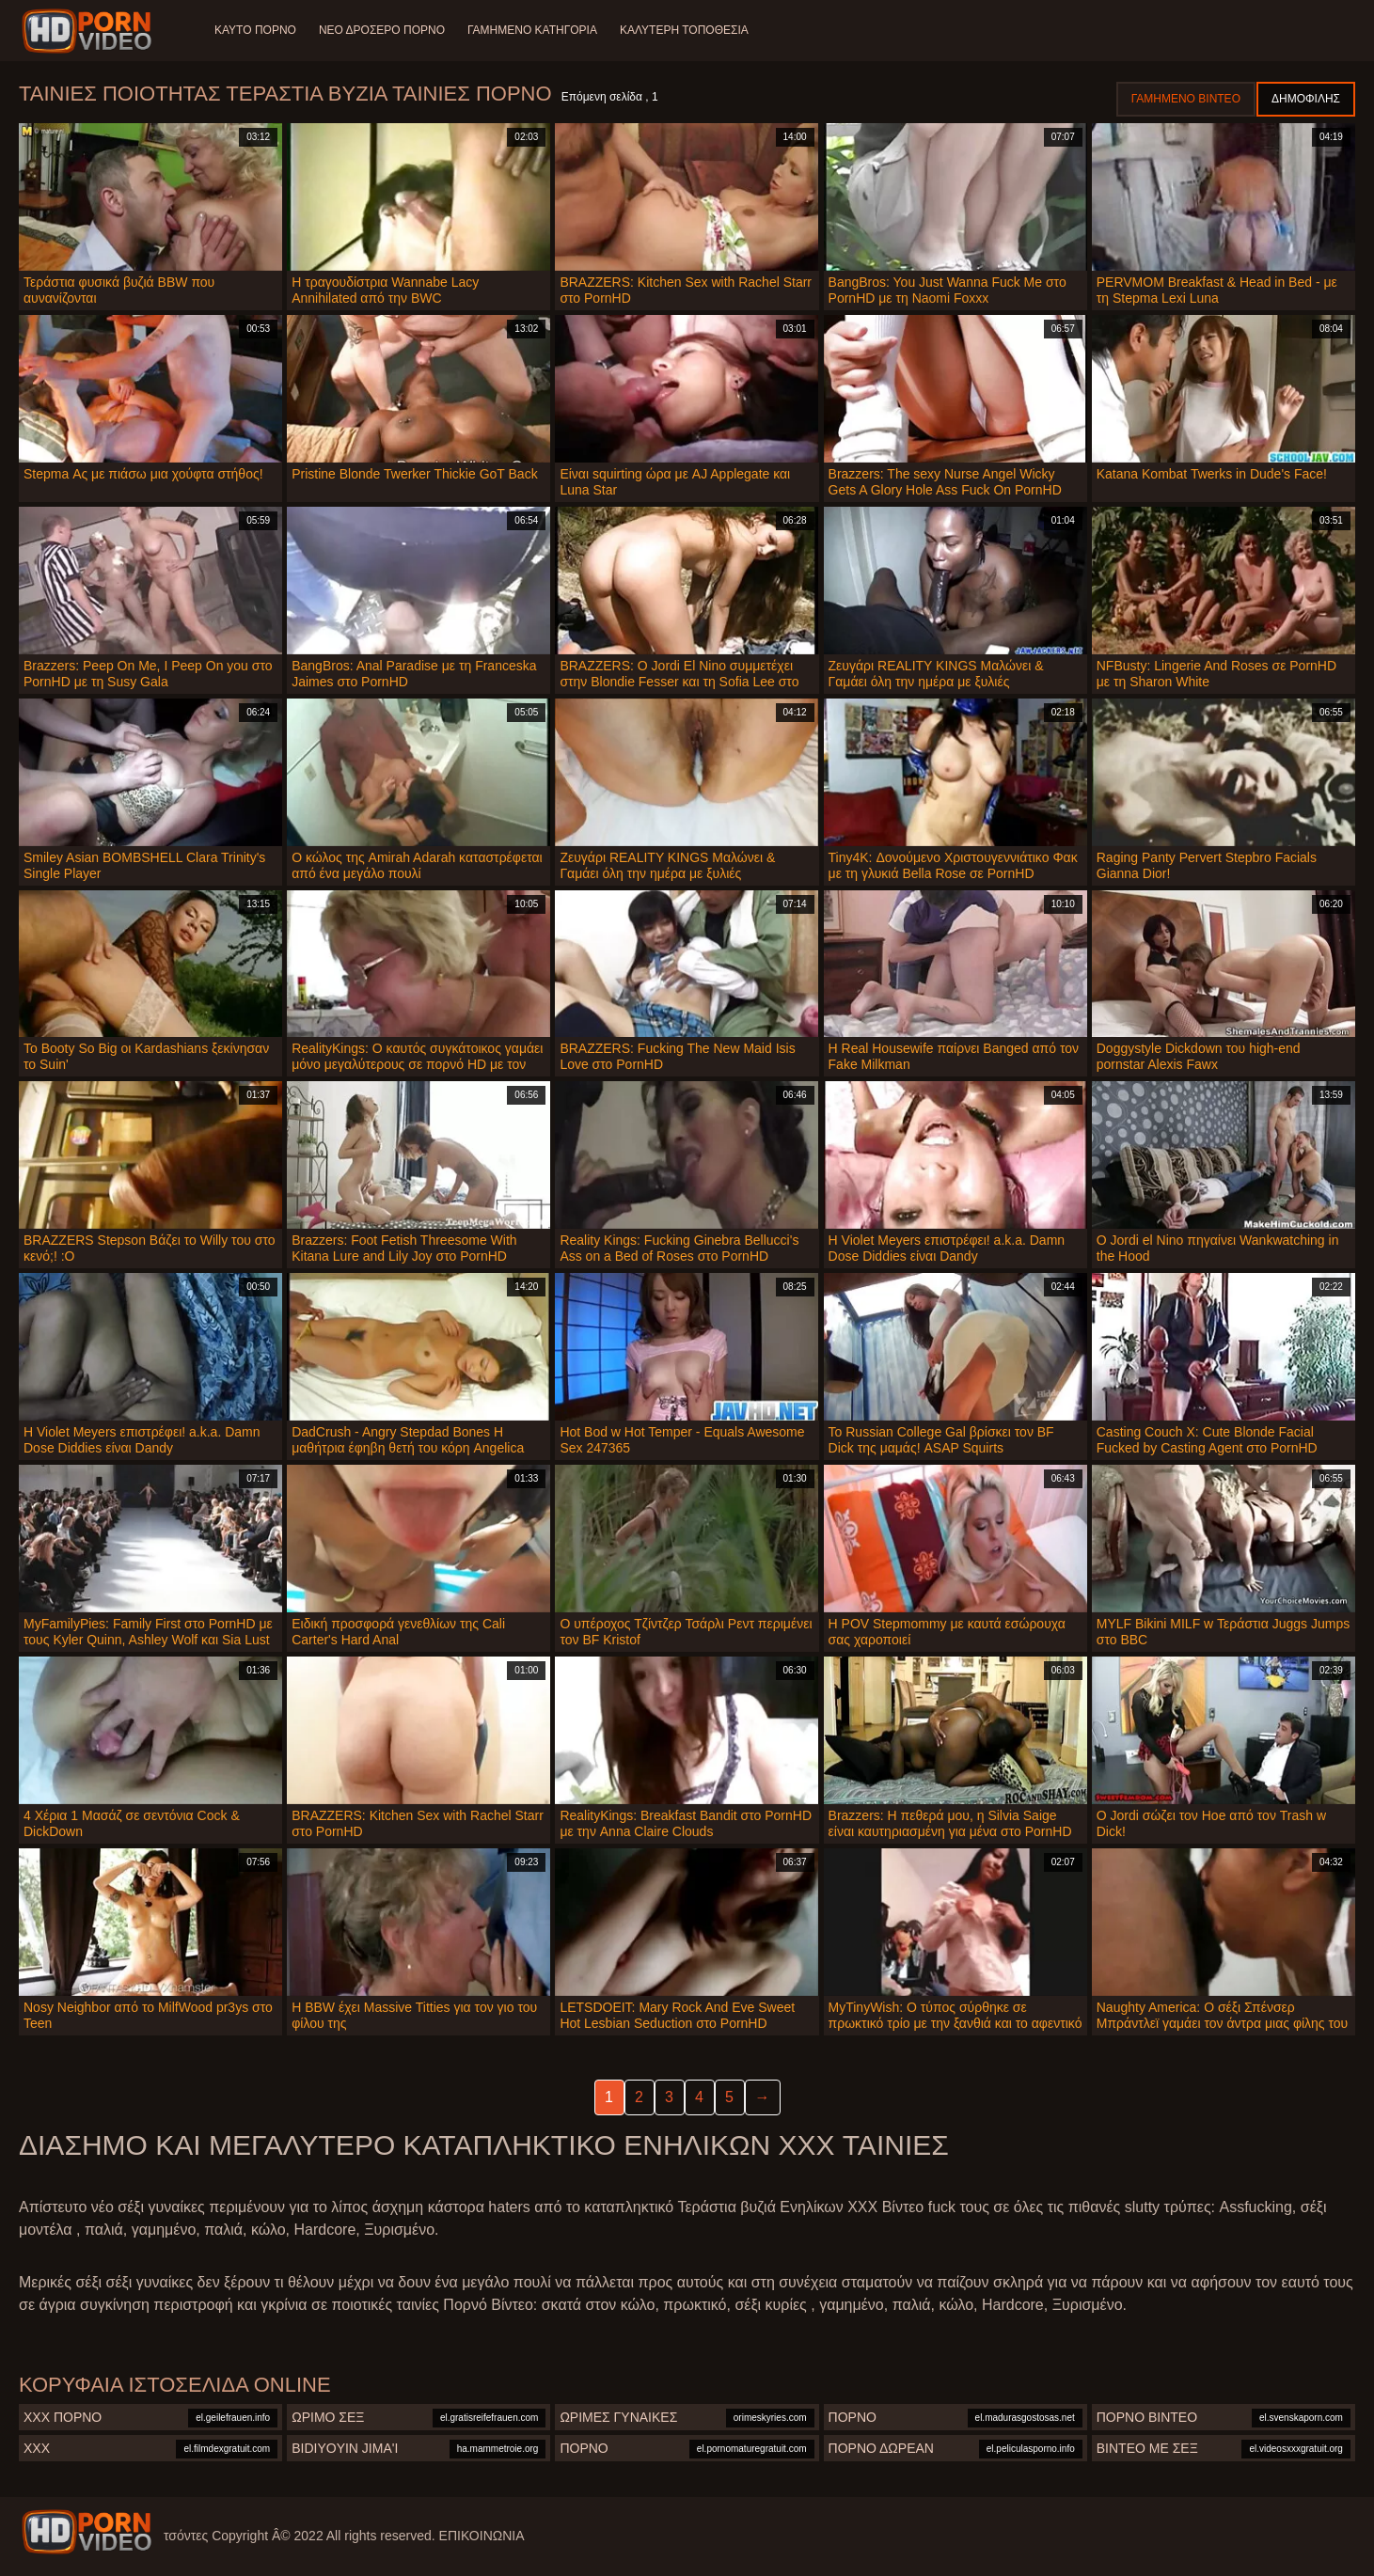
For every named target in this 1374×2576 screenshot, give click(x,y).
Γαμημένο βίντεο (1185, 98)
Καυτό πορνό (255, 30)
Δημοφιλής (1305, 98)
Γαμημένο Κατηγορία (532, 30)
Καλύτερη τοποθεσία (684, 30)
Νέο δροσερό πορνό (382, 30)
